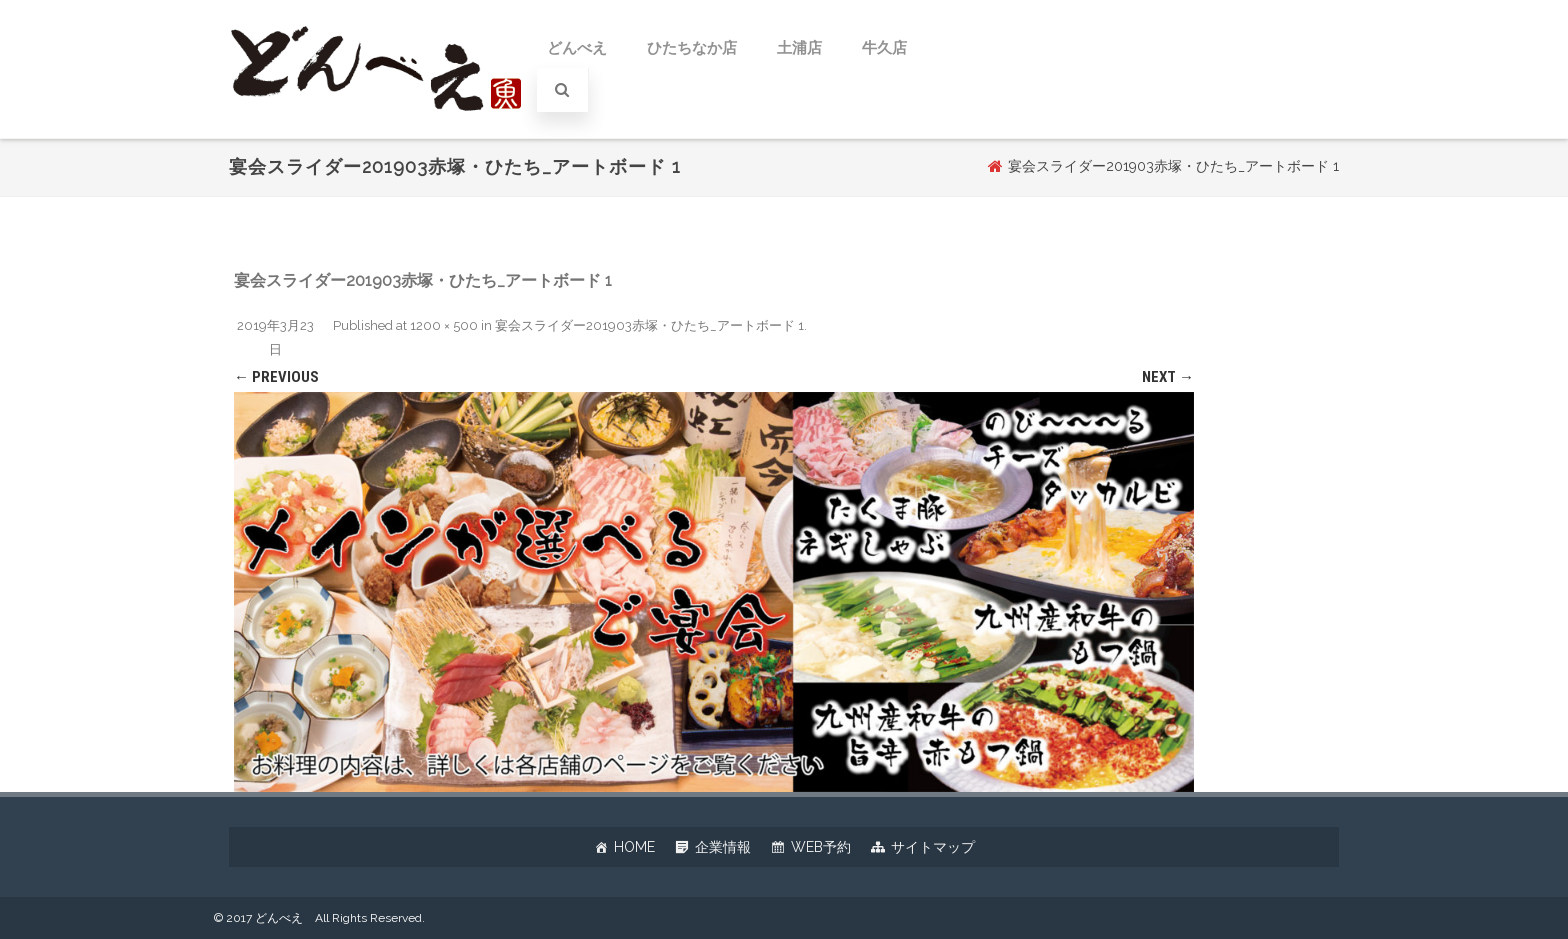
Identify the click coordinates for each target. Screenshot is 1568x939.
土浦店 (799, 48)
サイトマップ (933, 847)
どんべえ (577, 48)
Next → (1168, 377)
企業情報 (723, 847)
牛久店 (884, 48)
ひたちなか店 (692, 48)
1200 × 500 (444, 325)
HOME (634, 847)
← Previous (276, 377)
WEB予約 (821, 847)
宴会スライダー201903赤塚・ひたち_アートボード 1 (649, 325)
